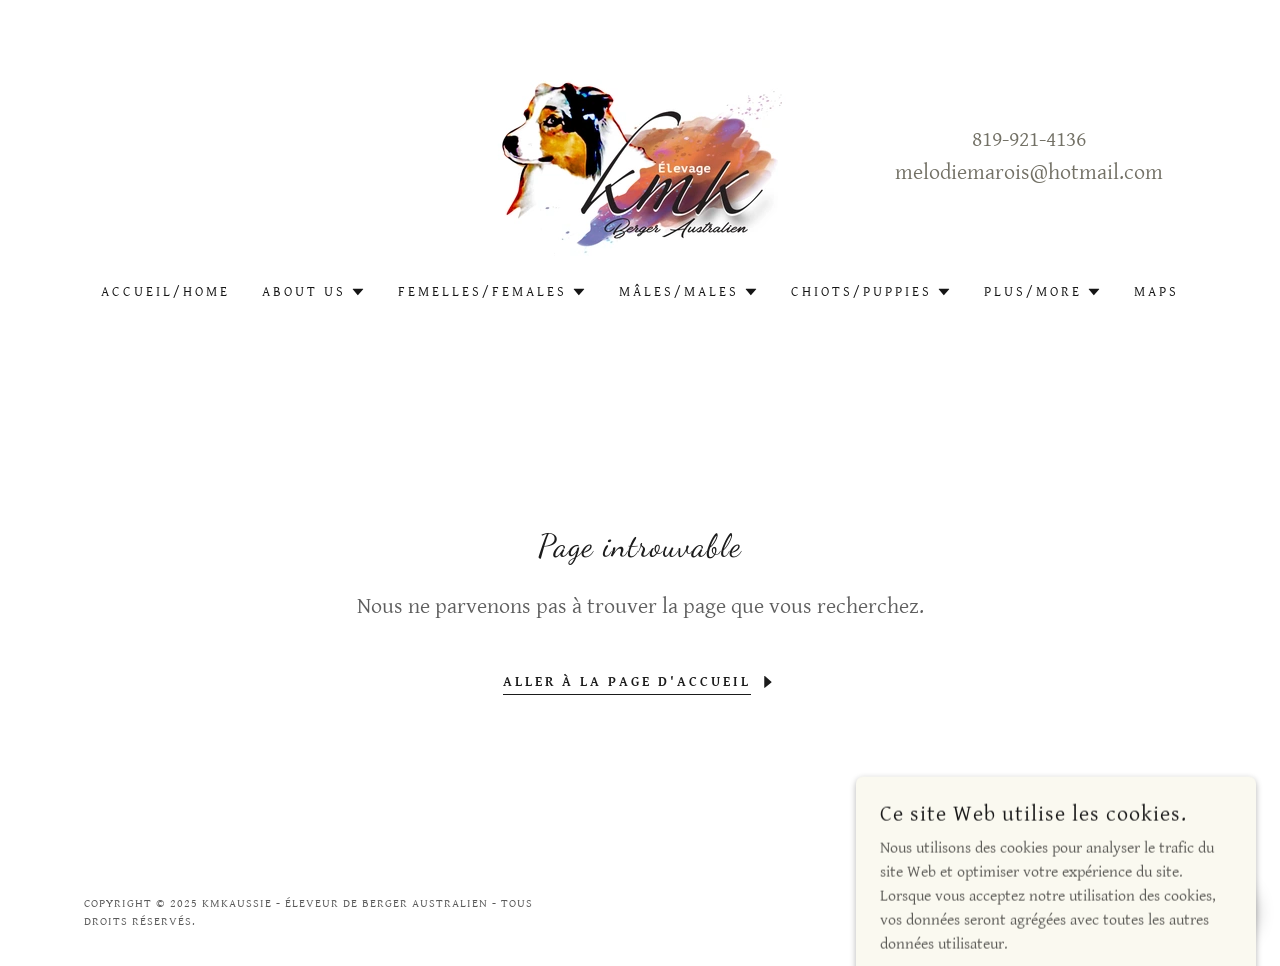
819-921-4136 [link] (1029, 139)
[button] (314, 292)
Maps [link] (1156, 292)
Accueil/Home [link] (165, 292)
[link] (640, 155)
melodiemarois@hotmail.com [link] (1029, 172)
